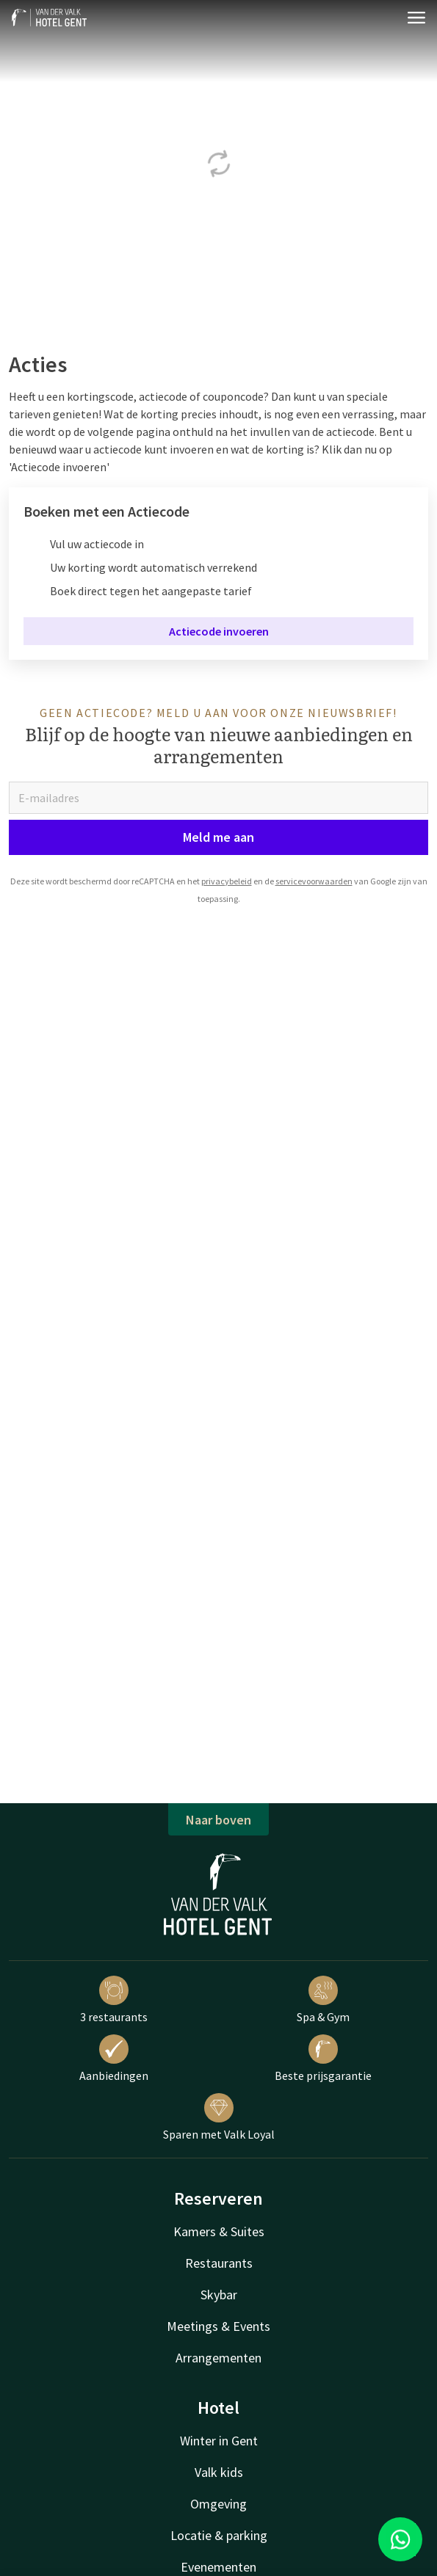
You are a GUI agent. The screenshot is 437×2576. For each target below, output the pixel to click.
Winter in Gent (219, 2440)
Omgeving (218, 2503)
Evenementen (218, 2566)
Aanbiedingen (113, 2058)
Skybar (219, 2294)
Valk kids (219, 2472)
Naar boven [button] (218, 1819)
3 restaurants (114, 2000)
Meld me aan (218, 837)
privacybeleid (226, 881)
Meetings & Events (218, 2326)
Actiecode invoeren (219, 631)
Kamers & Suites (218, 2231)
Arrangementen (218, 2357)
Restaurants (219, 2263)
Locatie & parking (218, 2535)
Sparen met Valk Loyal (219, 2117)
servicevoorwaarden (314, 881)
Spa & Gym (323, 2000)
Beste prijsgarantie (323, 2058)
